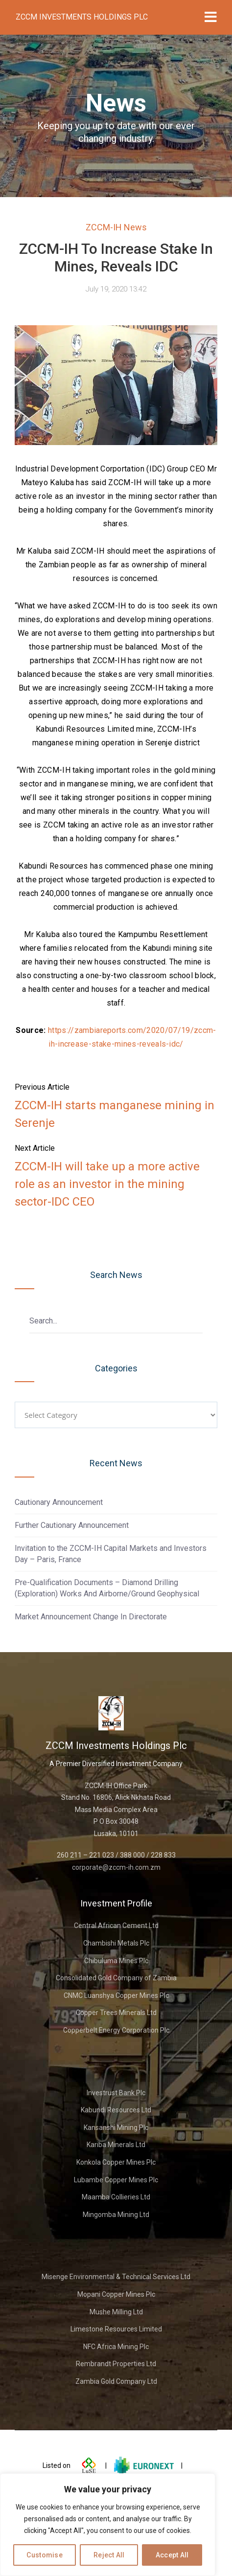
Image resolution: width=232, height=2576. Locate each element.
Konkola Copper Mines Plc (116, 2162)
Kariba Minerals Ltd (116, 2145)
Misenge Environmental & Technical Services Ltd (116, 2277)
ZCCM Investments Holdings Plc (82, 17)
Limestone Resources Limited (116, 2329)
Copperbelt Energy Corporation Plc (116, 2030)
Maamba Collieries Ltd (116, 2197)
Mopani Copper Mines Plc (116, 2294)
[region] (107, 2524)
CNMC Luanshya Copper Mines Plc (116, 1995)
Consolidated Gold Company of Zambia (116, 1978)
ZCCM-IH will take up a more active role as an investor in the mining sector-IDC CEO (107, 1184)
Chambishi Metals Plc (116, 1943)
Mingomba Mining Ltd (116, 2214)
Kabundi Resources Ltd (116, 2110)
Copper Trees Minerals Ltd (116, 2012)
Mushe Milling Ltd (116, 2312)
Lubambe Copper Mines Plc (116, 2180)
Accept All (172, 2555)
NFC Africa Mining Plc (116, 2347)
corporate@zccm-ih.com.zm (116, 1867)
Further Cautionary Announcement (72, 1525)
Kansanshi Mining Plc (116, 2127)
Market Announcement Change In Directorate (91, 1616)
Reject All (109, 2555)
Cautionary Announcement (59, 1502)
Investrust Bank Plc (116, 2093)
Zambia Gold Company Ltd (116, 2381)
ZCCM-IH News (116, 227)
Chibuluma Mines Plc (116, 1961)
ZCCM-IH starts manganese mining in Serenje (114, 1114)
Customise (44, 2555)
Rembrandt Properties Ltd (116, 2364)
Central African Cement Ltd (116, 1925)
